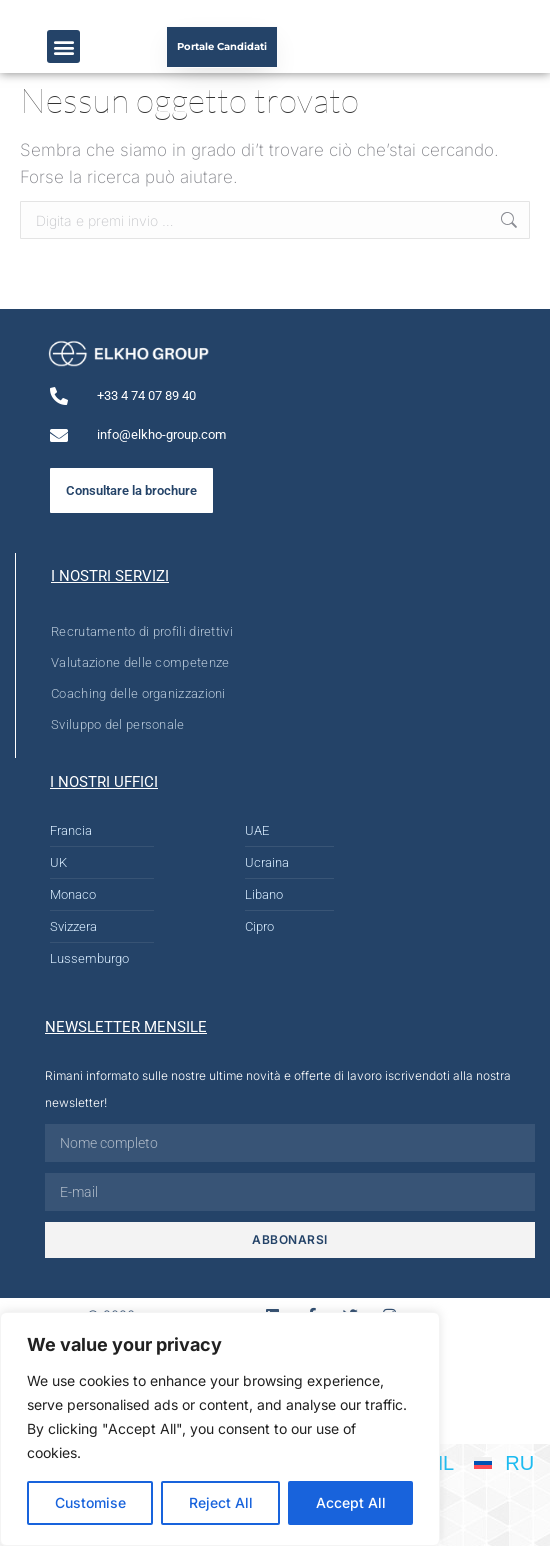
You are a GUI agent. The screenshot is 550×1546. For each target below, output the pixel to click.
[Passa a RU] (504, 1462)
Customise (90, 1502)
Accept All (351, 1502)
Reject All (221, 1502)
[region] (220, 1429)
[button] (63, 46)
